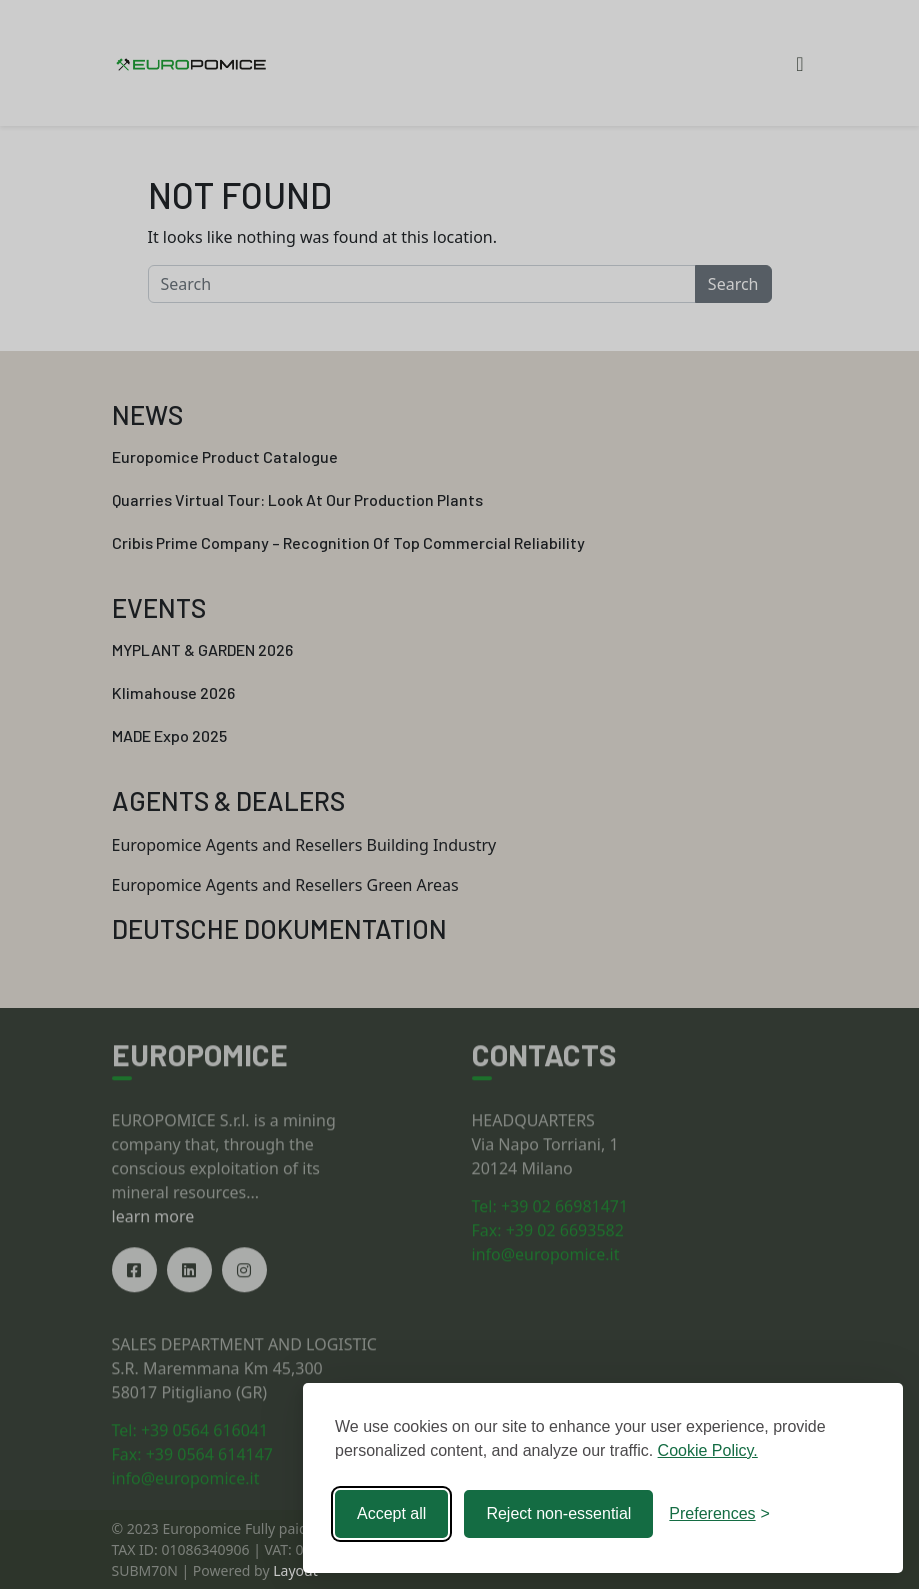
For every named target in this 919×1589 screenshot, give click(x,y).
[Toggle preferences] (719, 1514)
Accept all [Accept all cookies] (391, 1513)
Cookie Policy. (708, 1450)
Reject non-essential (558, 1513)
